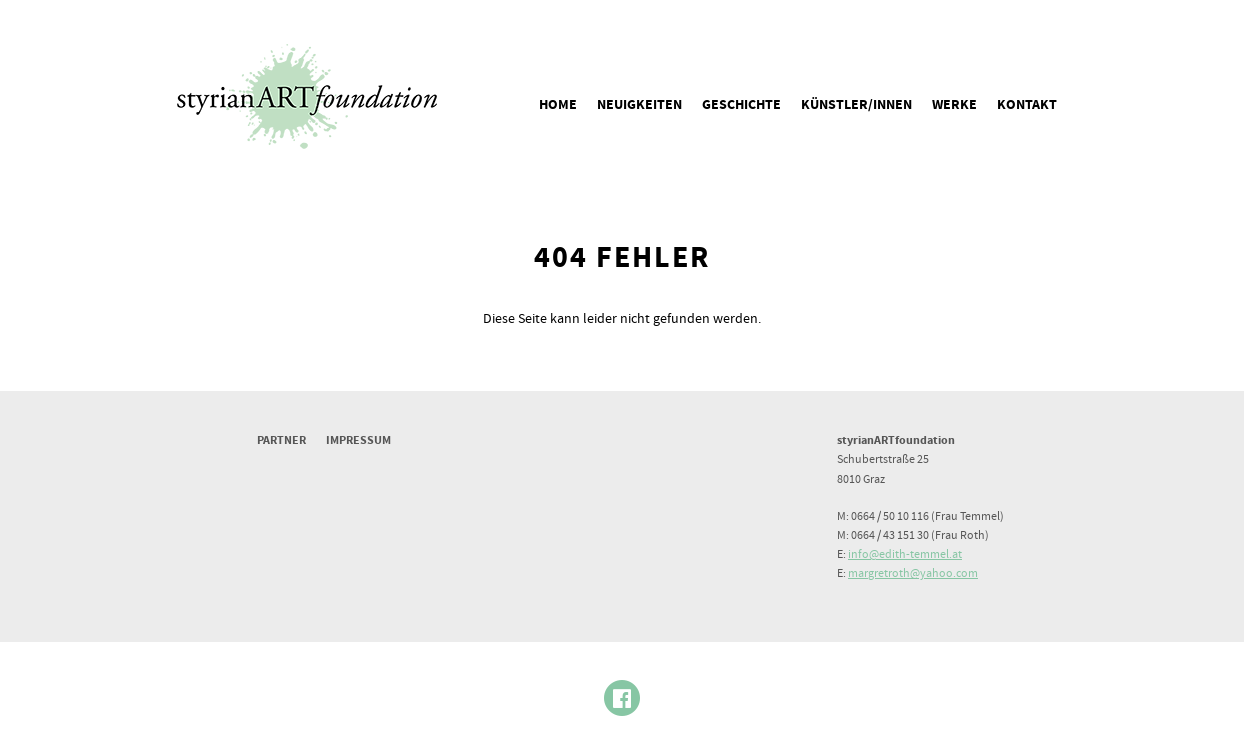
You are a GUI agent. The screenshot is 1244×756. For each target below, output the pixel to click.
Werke (954, 105)
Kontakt (1027, 105)
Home (558, 105)
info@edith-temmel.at (905, 554)
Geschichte (741, 105)
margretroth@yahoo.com (913, 573)
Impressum (358, 440)
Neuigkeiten (639, 105)
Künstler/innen (856, 105)
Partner (281, 440)
